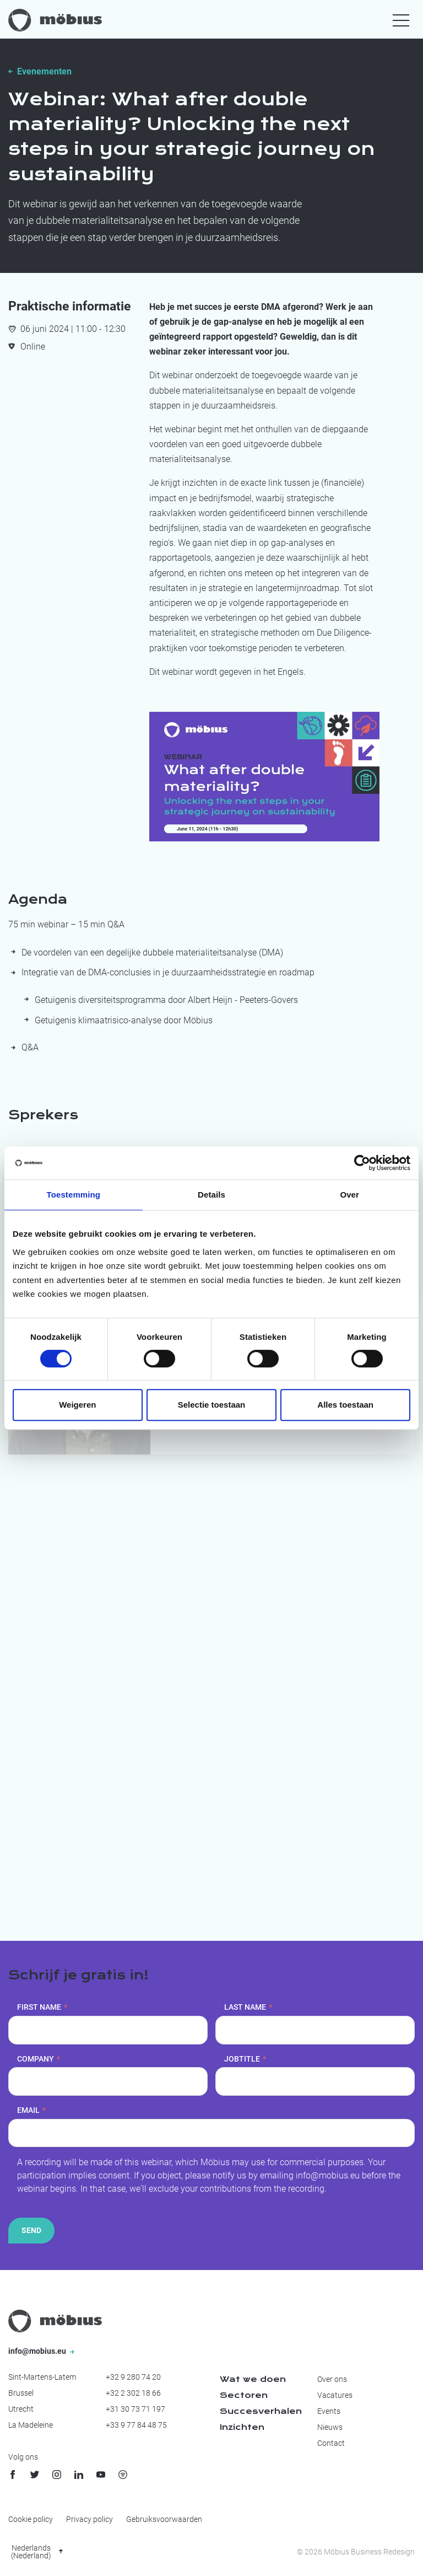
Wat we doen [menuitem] (253, 2379)
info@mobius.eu (41, 2351)
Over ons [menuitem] (332, 2379)
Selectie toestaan (212, 1404)
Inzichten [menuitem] (242, 2427)
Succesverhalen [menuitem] (261, 2411)
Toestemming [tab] (74, 1194)
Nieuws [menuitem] (330, 2427)
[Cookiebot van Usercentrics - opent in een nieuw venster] (362, 1163)
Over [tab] (349, 1194)
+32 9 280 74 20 (133, 2377)
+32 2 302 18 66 (133, 2393)
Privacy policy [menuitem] (89, 2519)
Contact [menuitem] (331, 2443)
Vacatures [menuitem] (334, 2395)
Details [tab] (211, 1194)
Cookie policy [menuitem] (30, 2519)
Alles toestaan (345, 1404)
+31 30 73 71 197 (135, 2409)
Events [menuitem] (328, 2411)
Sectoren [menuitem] (244, 2395)
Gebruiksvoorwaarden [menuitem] (164, 2519)
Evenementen (44, 71)
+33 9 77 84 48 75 (136, 2425)
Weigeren (77, 1404)
